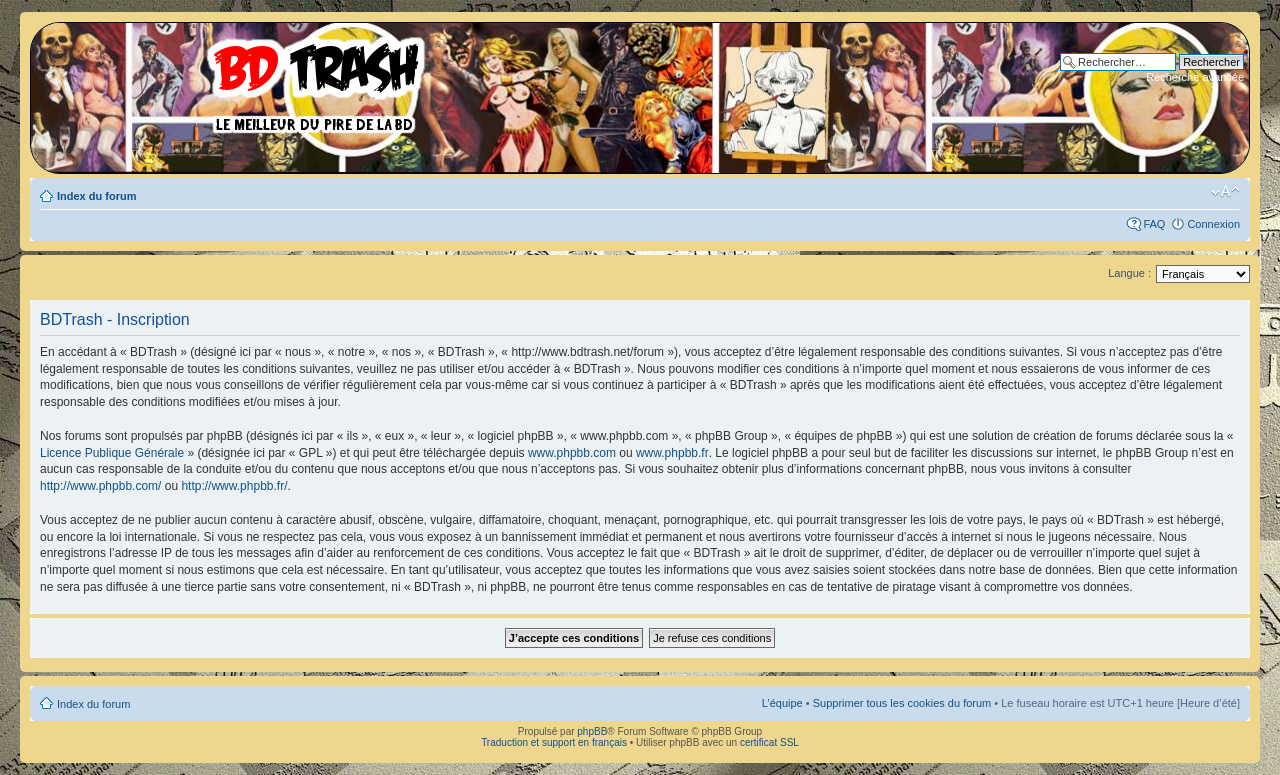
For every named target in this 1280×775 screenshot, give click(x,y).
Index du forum (96, 196)
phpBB (592, 731)
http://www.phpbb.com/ (100, 486)
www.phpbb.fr (672, 453)
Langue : (1129, 273)
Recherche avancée (1195, 77)
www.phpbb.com (572, 453)
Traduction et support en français (554, 742)
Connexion (1213, 224)
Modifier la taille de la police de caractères (1225, 192)
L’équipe (782, 703)
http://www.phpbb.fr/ (234, 486)
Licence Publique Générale (112, 453)
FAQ (1154, 224)
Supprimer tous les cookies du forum (902, 703)
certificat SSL (769, 742)
